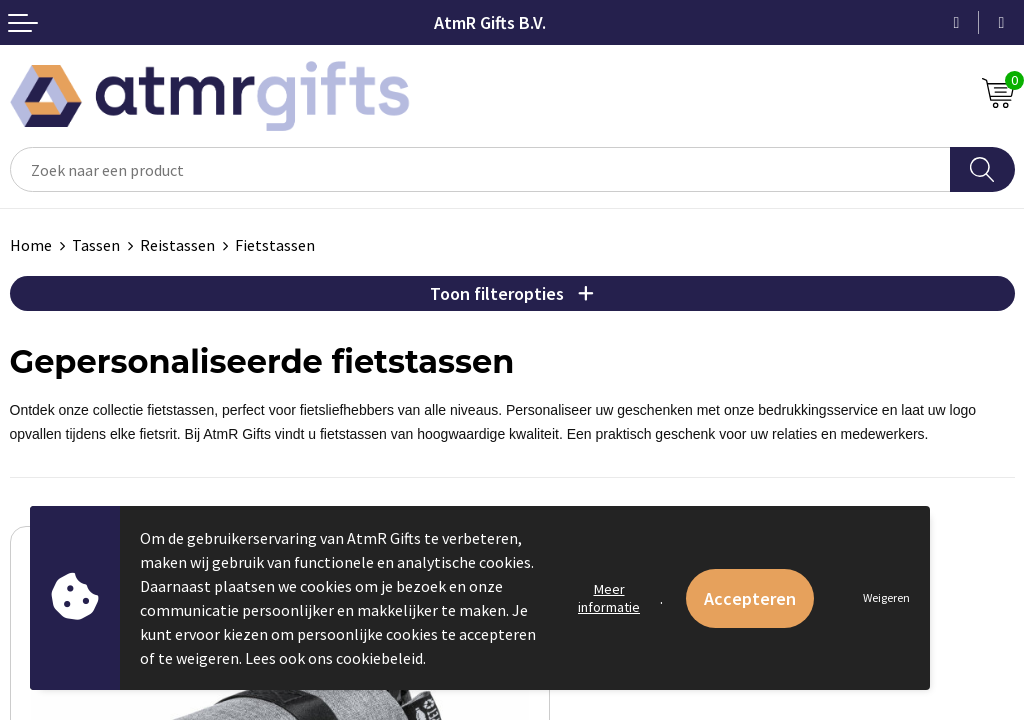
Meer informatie (609, 598)
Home (31, 245)
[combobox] (480, 169)
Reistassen (177, 245)
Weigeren (886, 597)
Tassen (96, 245)
